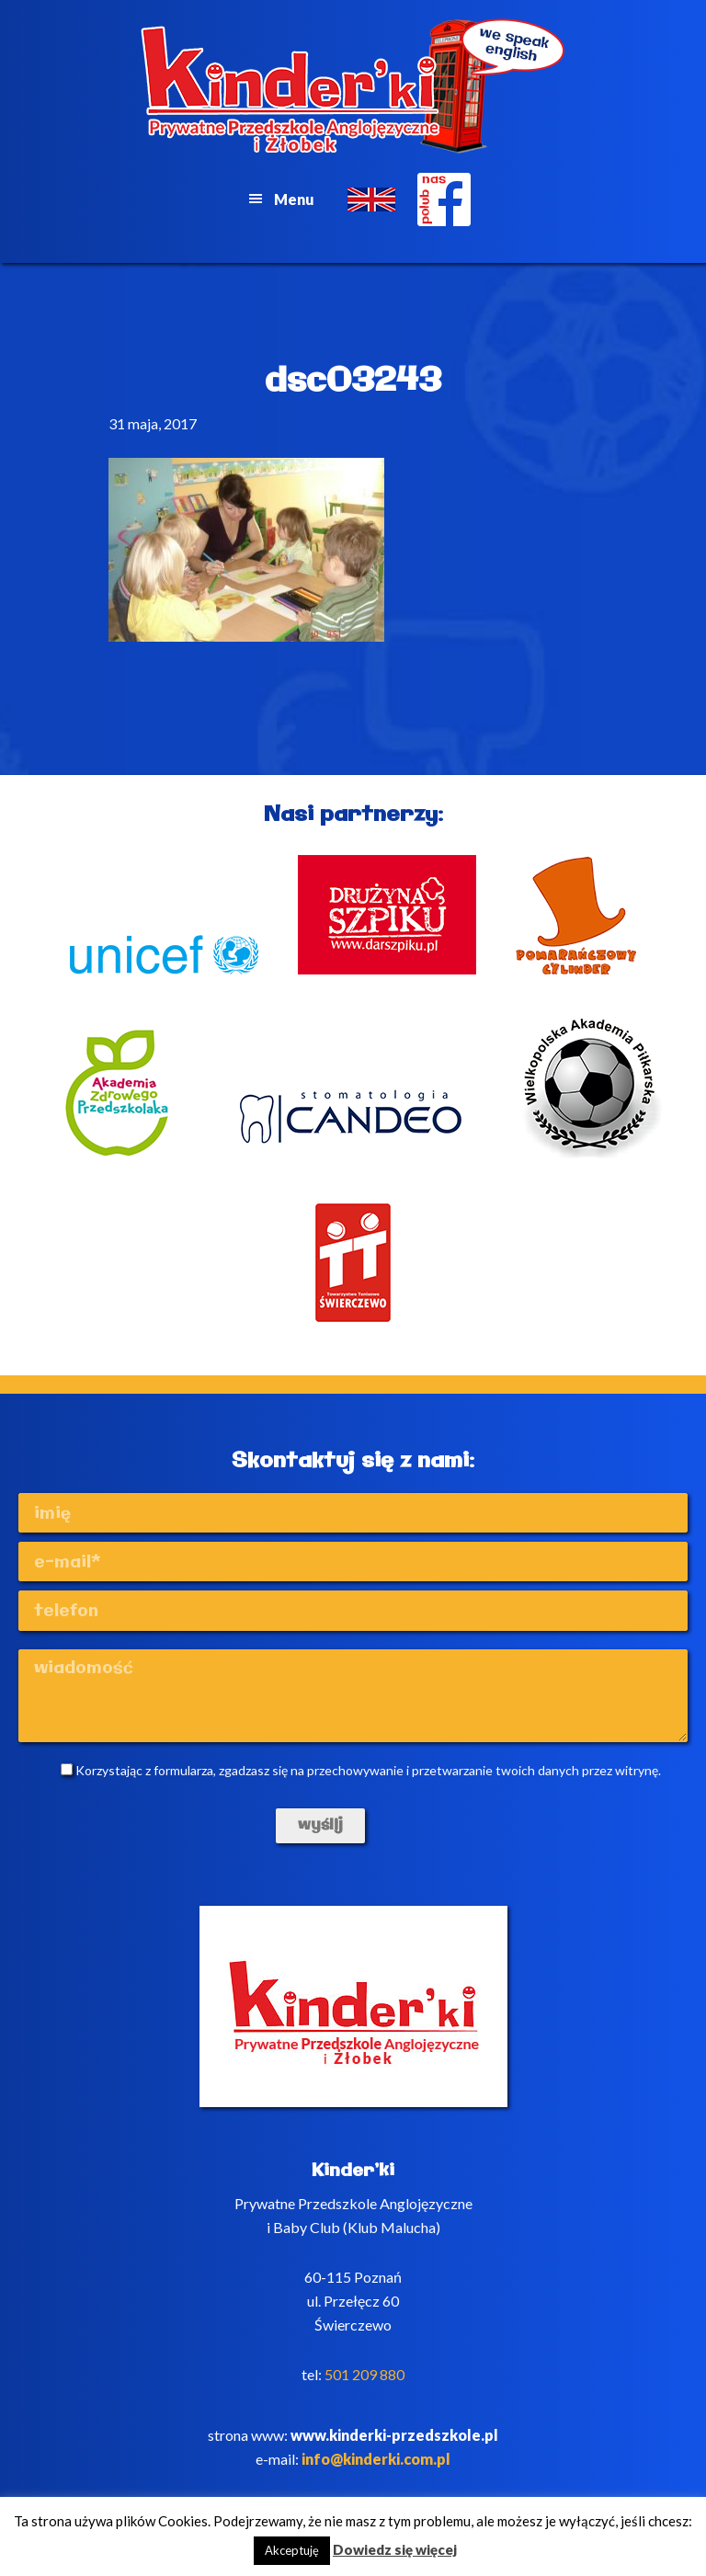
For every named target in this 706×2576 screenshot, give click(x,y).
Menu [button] (294, 199)
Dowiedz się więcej (395, 2549)
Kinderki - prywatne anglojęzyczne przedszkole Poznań (353, 86)
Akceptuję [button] (292, 2550)
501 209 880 (364, 2374)
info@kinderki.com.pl (376, 2459)
